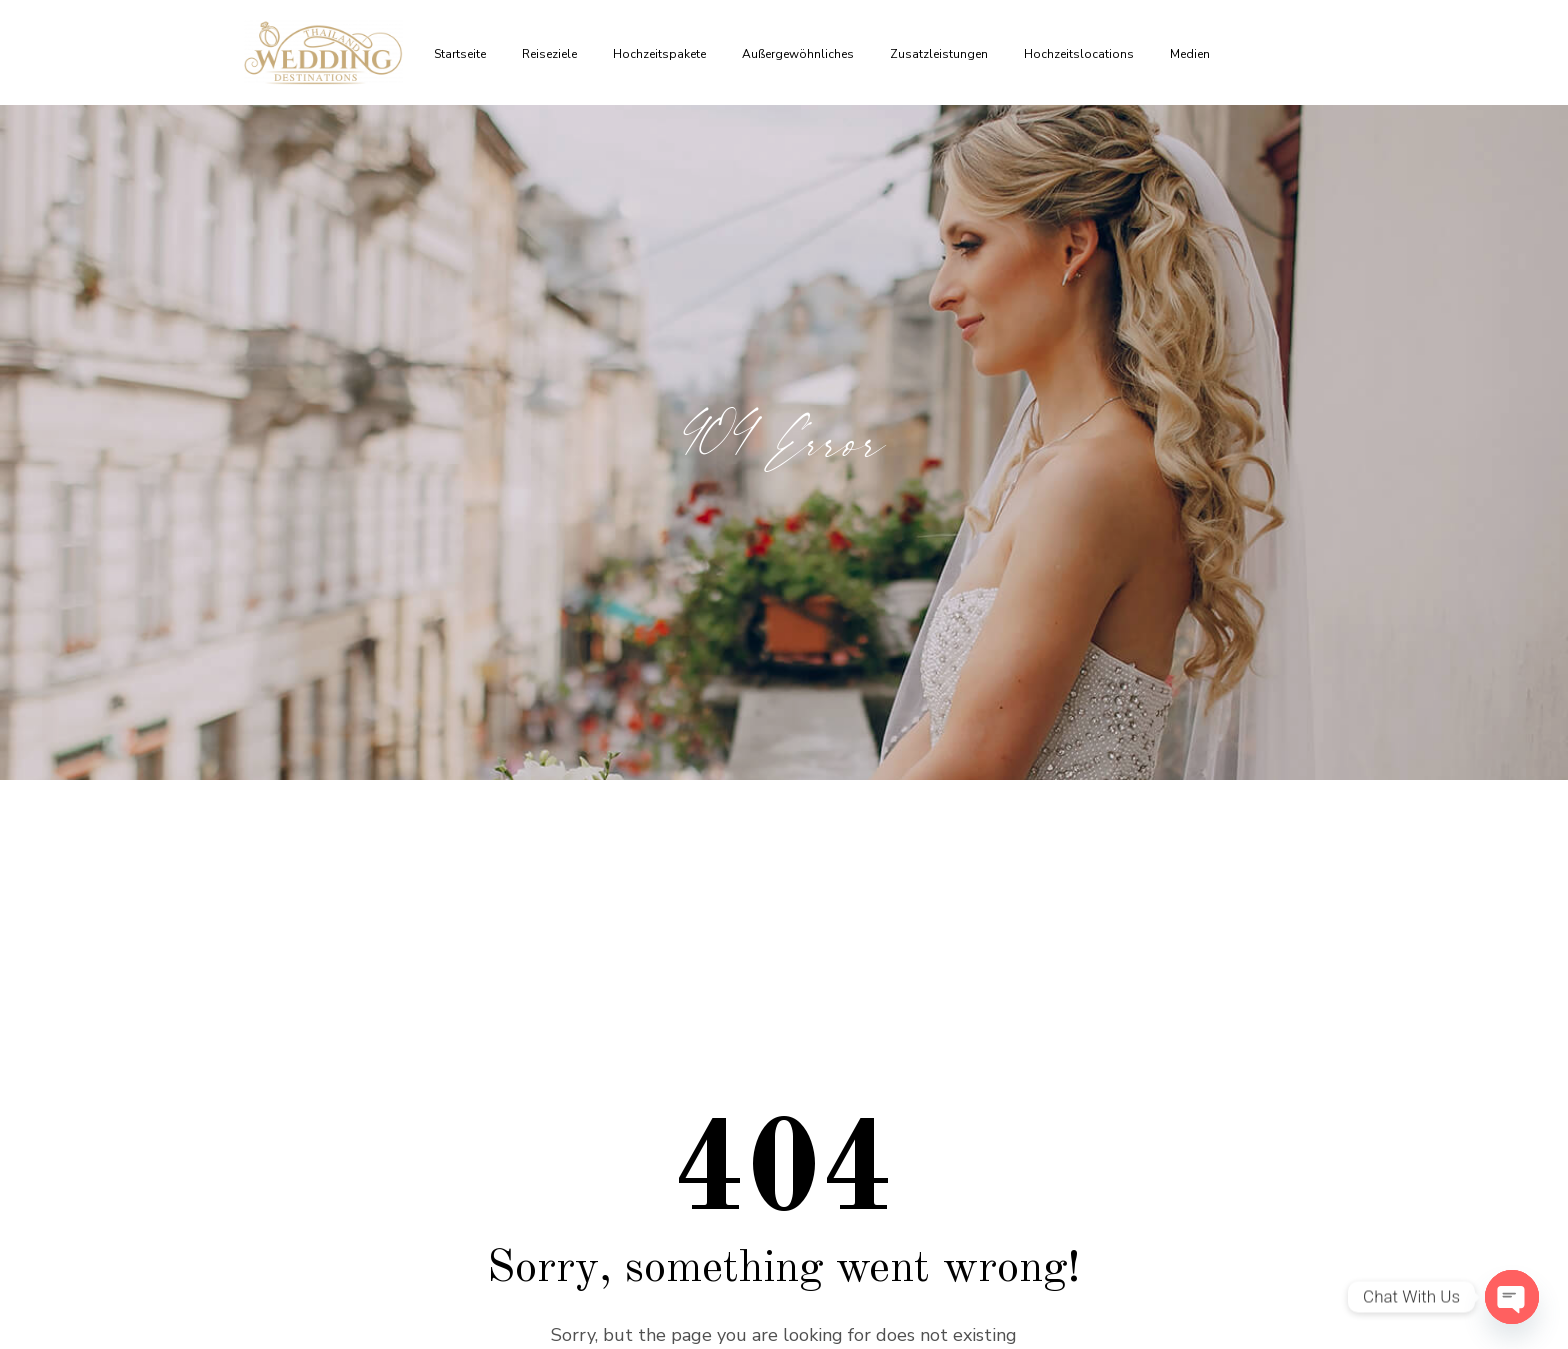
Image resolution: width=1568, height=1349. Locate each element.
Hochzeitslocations (1082, 54)
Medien (1193, 54)
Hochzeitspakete (662, 54)
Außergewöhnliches (801, 54)
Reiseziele (552, 54)
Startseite (463, 54)
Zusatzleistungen (942, 54)
